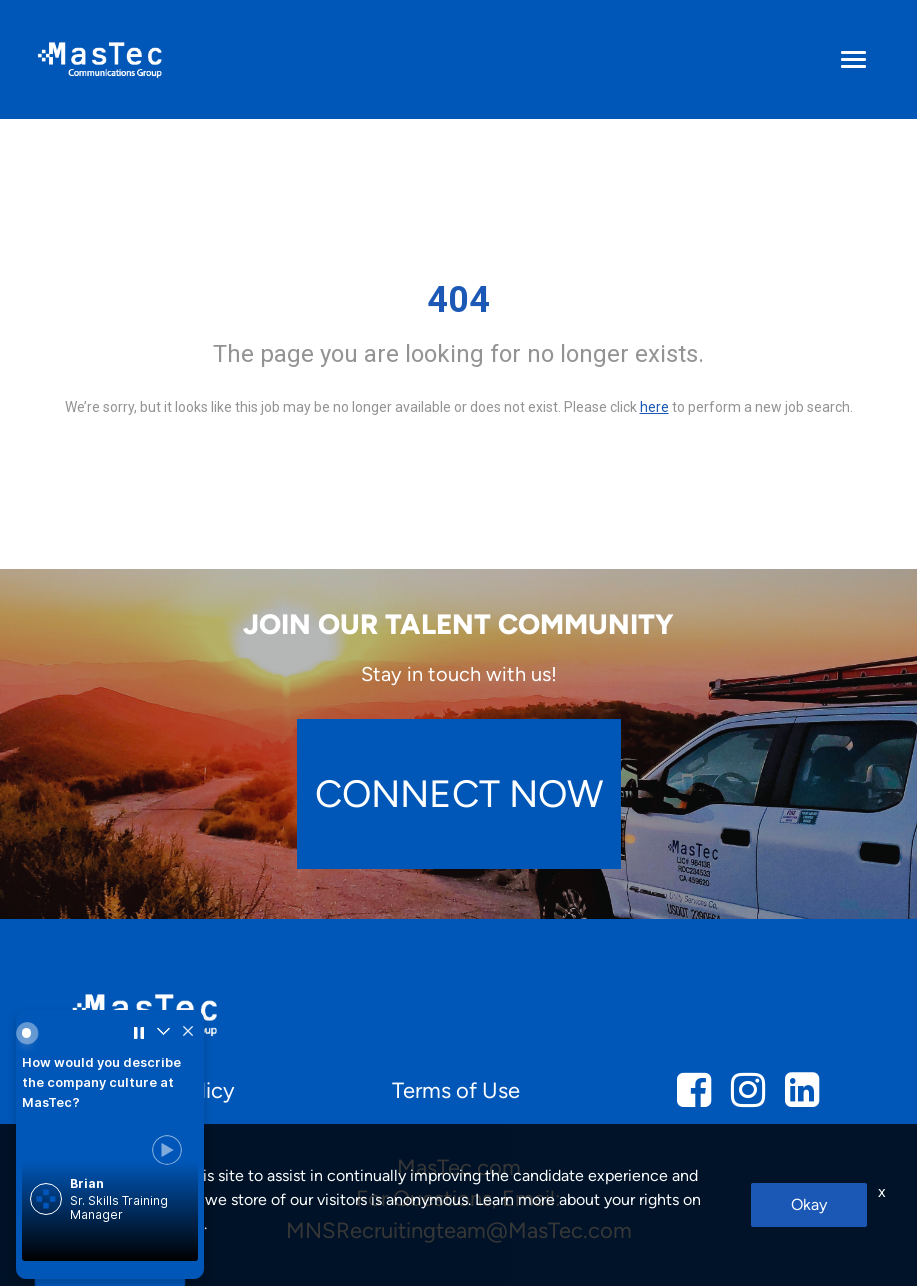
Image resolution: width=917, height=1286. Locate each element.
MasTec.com (459, 1167)
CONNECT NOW (459, 793)
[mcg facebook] (694, 1096)
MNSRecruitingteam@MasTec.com (459, 1230)
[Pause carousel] (139, 1033)
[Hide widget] (188, 1033)
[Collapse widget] (163, 1033)
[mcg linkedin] (802, 1096)
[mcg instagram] (748, 1096)
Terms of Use (456, 1090)
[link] (110, 1190)
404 (458, 300)
